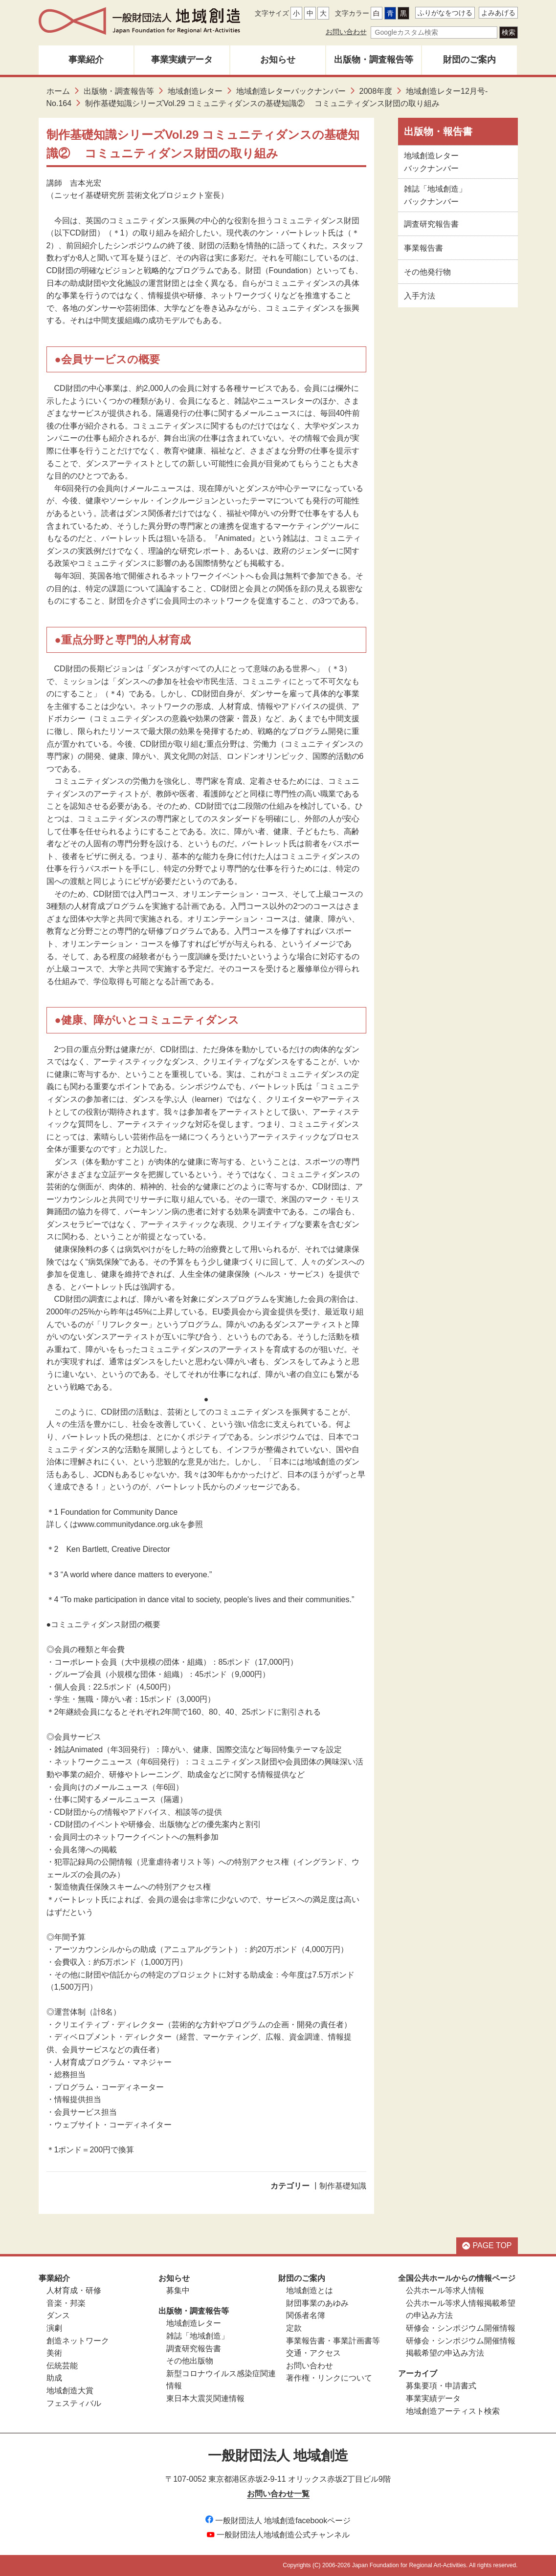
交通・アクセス (313, 2353)
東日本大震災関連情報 (205, 2398)
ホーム (58, 91)
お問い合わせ (346, 32)
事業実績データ (182, 59)
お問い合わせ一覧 (278, 2494)
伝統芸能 (62, 2365)
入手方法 (419, 296)
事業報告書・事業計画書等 (333, 2341)
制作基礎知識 (342, 2186)
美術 (54, 2353)
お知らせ (277, 59)
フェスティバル (73, 2403)
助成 (54, 2378)
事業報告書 (423, 248)
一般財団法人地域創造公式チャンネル (278, 2535)
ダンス (58, 2315)
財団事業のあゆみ (317, 2303)
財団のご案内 (469, 59)
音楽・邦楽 (66, 2303)
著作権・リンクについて (329, 2378)
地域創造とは (309, 2290)
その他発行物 (427, 272)
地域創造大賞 (69, 2390)
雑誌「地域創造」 (197, 2336)
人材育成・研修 (73, 2290)
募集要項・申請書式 (441, 2386)
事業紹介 (86, 59)
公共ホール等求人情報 (445, 2290)
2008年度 (376, 91)
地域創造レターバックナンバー (291, 91)
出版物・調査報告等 (373, 59)
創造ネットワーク (77, 2341)
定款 (294, 2328)
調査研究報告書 (431, 224)
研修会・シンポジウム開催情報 (460, 2328)
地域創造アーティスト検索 (453, 2411)
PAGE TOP (487, 2245)
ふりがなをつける (445, 13)
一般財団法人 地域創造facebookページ (278, 2520)
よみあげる (498, 13)
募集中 (178, 2290)
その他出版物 (189, 2361)
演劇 (54, 2328)
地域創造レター (195, 91)
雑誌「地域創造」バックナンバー (435, 195)
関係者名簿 (305, 2315)
